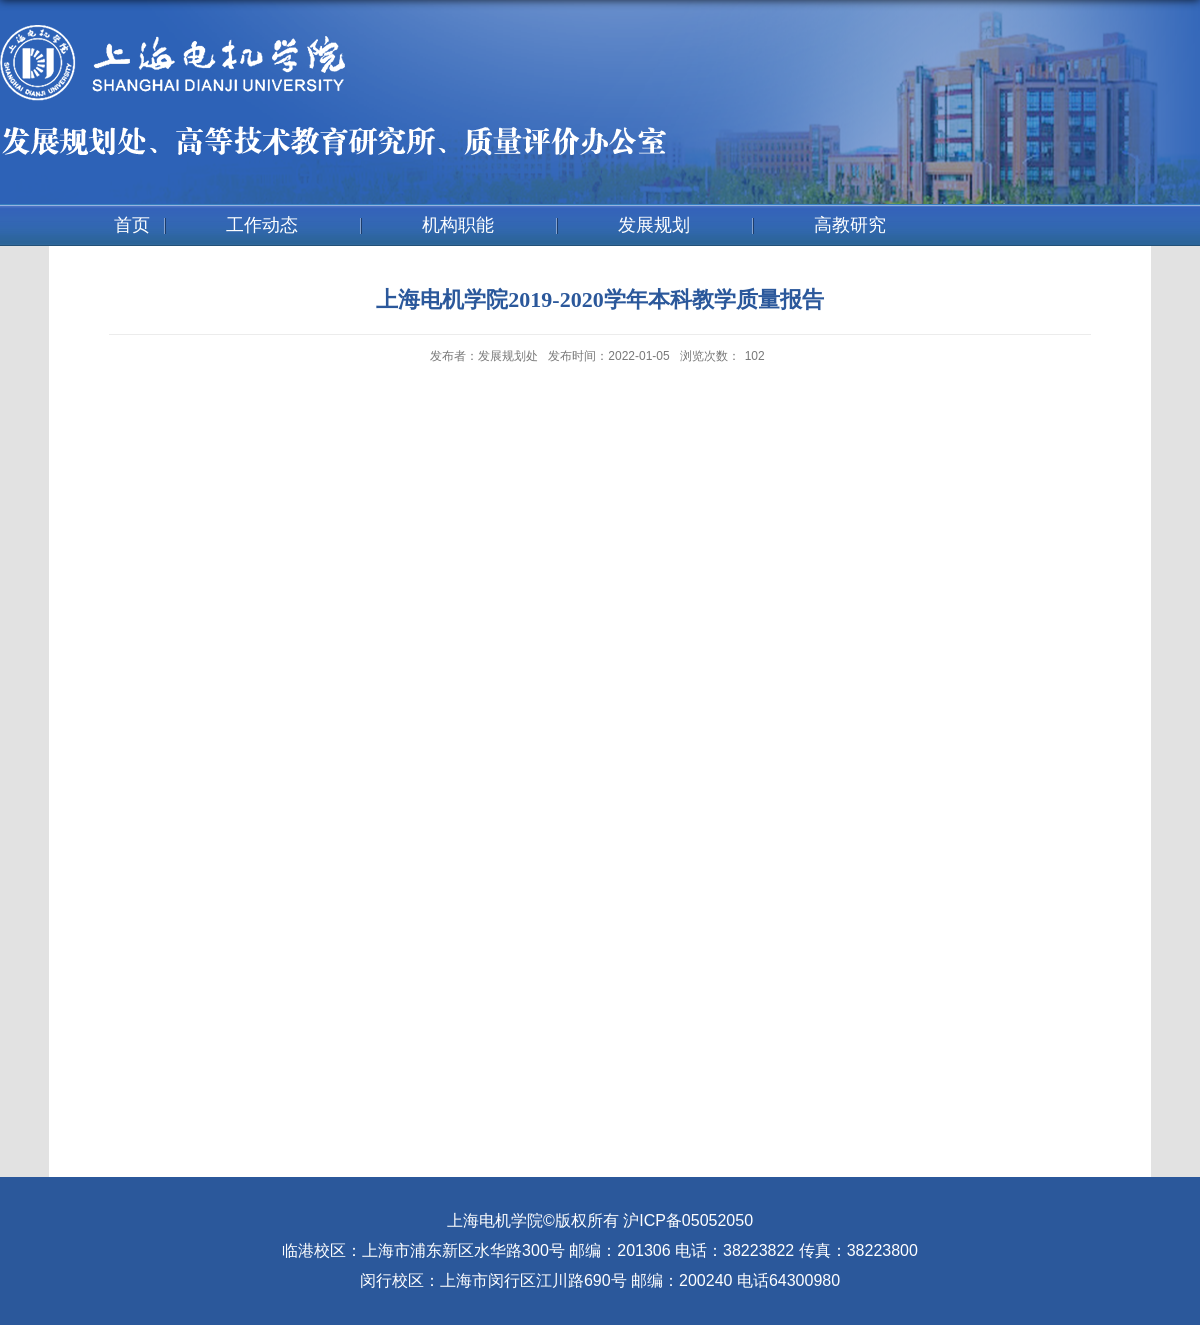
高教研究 (850, 225)
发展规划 (654, 225)
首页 (132, 225)
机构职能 (458, 225)
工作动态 (262, 225)
